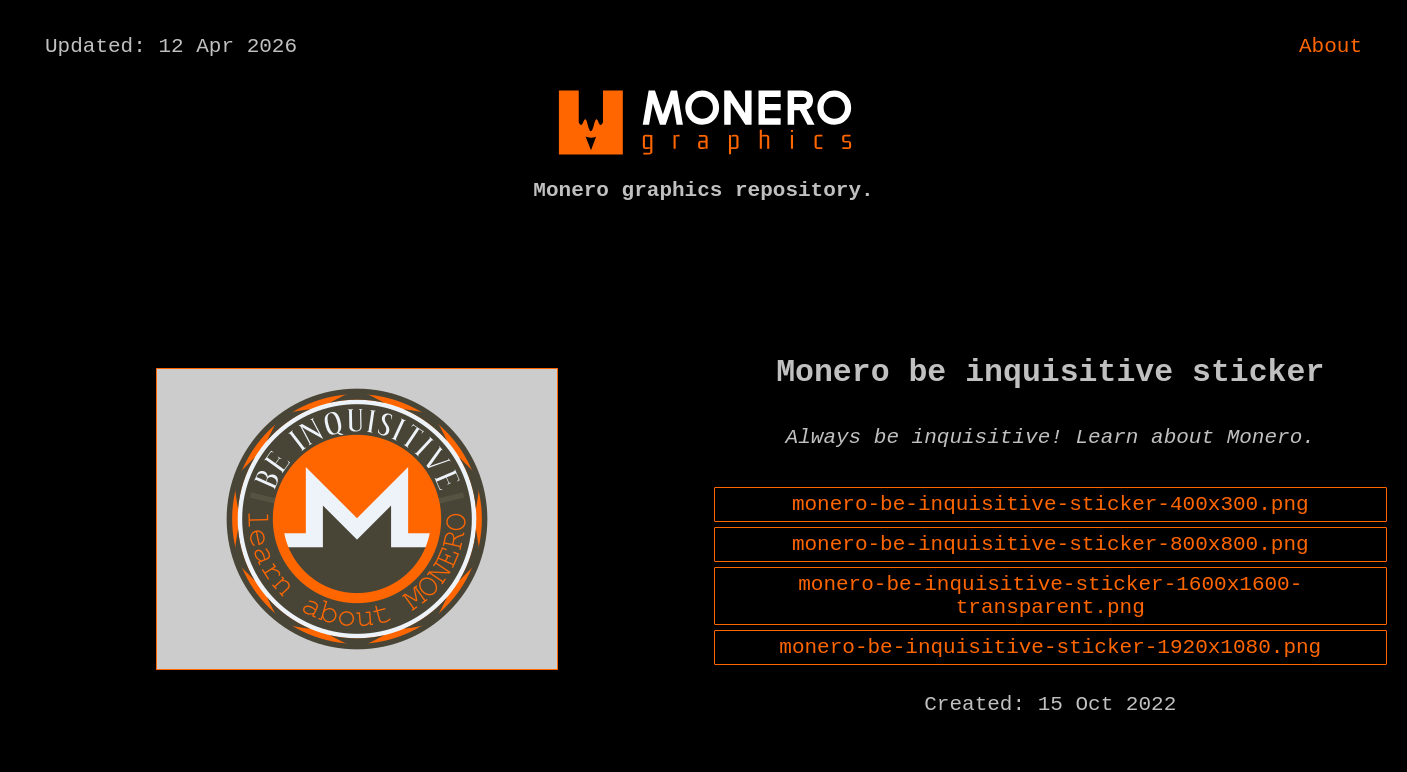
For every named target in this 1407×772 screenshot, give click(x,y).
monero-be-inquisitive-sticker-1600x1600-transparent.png (1050, 632)
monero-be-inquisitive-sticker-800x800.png (1050, 573)
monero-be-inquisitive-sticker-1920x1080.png (1050, 691)
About (1330, 49)
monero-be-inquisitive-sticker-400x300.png (1050, 528)
